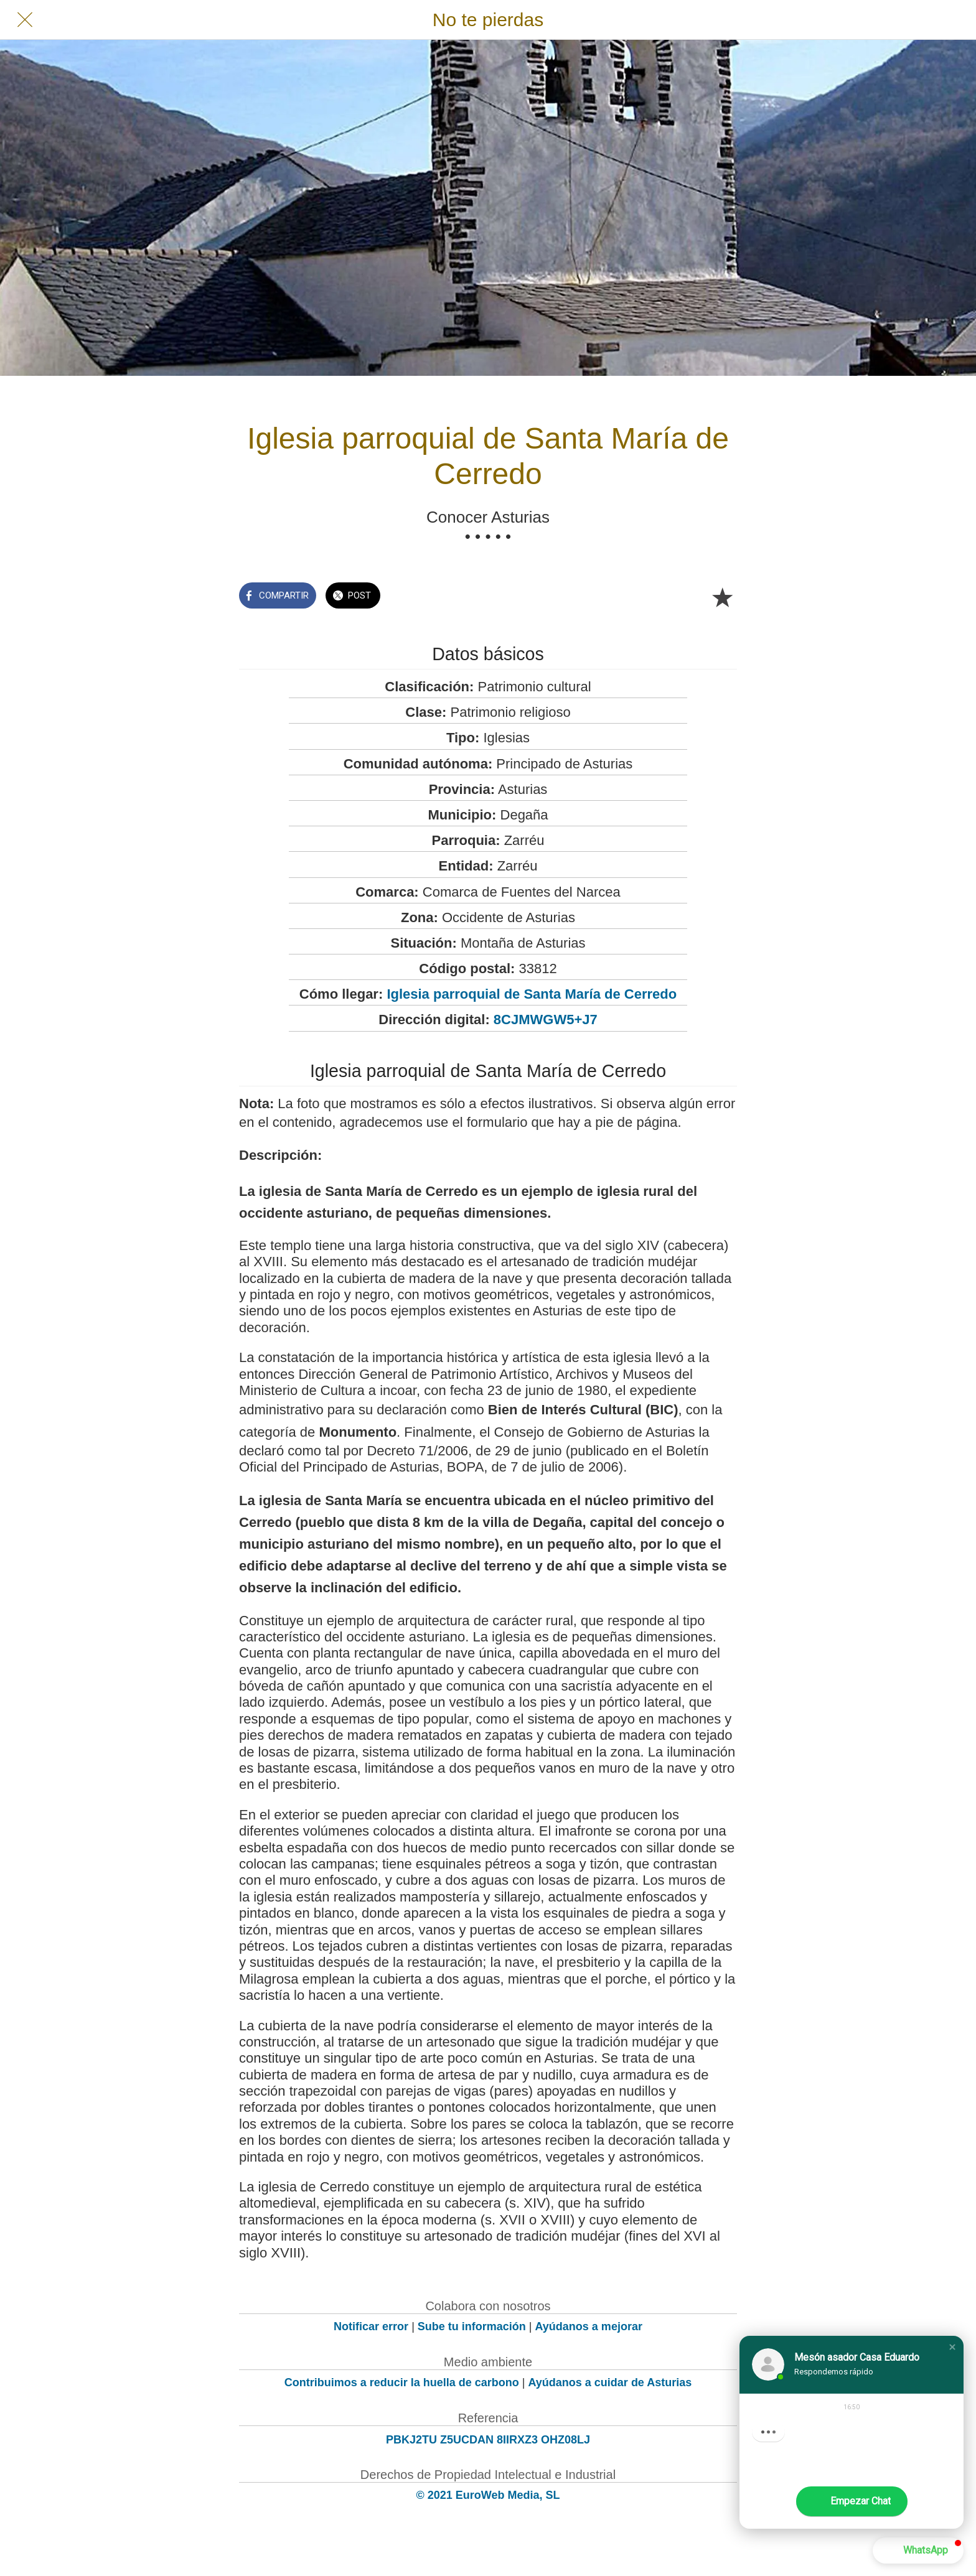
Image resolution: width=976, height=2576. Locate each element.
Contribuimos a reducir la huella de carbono (401, 2382)
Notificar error (371, 2326)
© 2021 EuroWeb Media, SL (488, 2495)
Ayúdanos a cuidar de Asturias (610, 2382)
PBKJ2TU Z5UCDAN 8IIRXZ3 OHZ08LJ (488, 2440)
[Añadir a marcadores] (722, 597)
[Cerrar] (24, 19)
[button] (952, 2347)
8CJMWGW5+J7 (546, 1019)
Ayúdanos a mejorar (588, 2326)
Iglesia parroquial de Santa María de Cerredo (532, 994)
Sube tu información (472, 2326)
